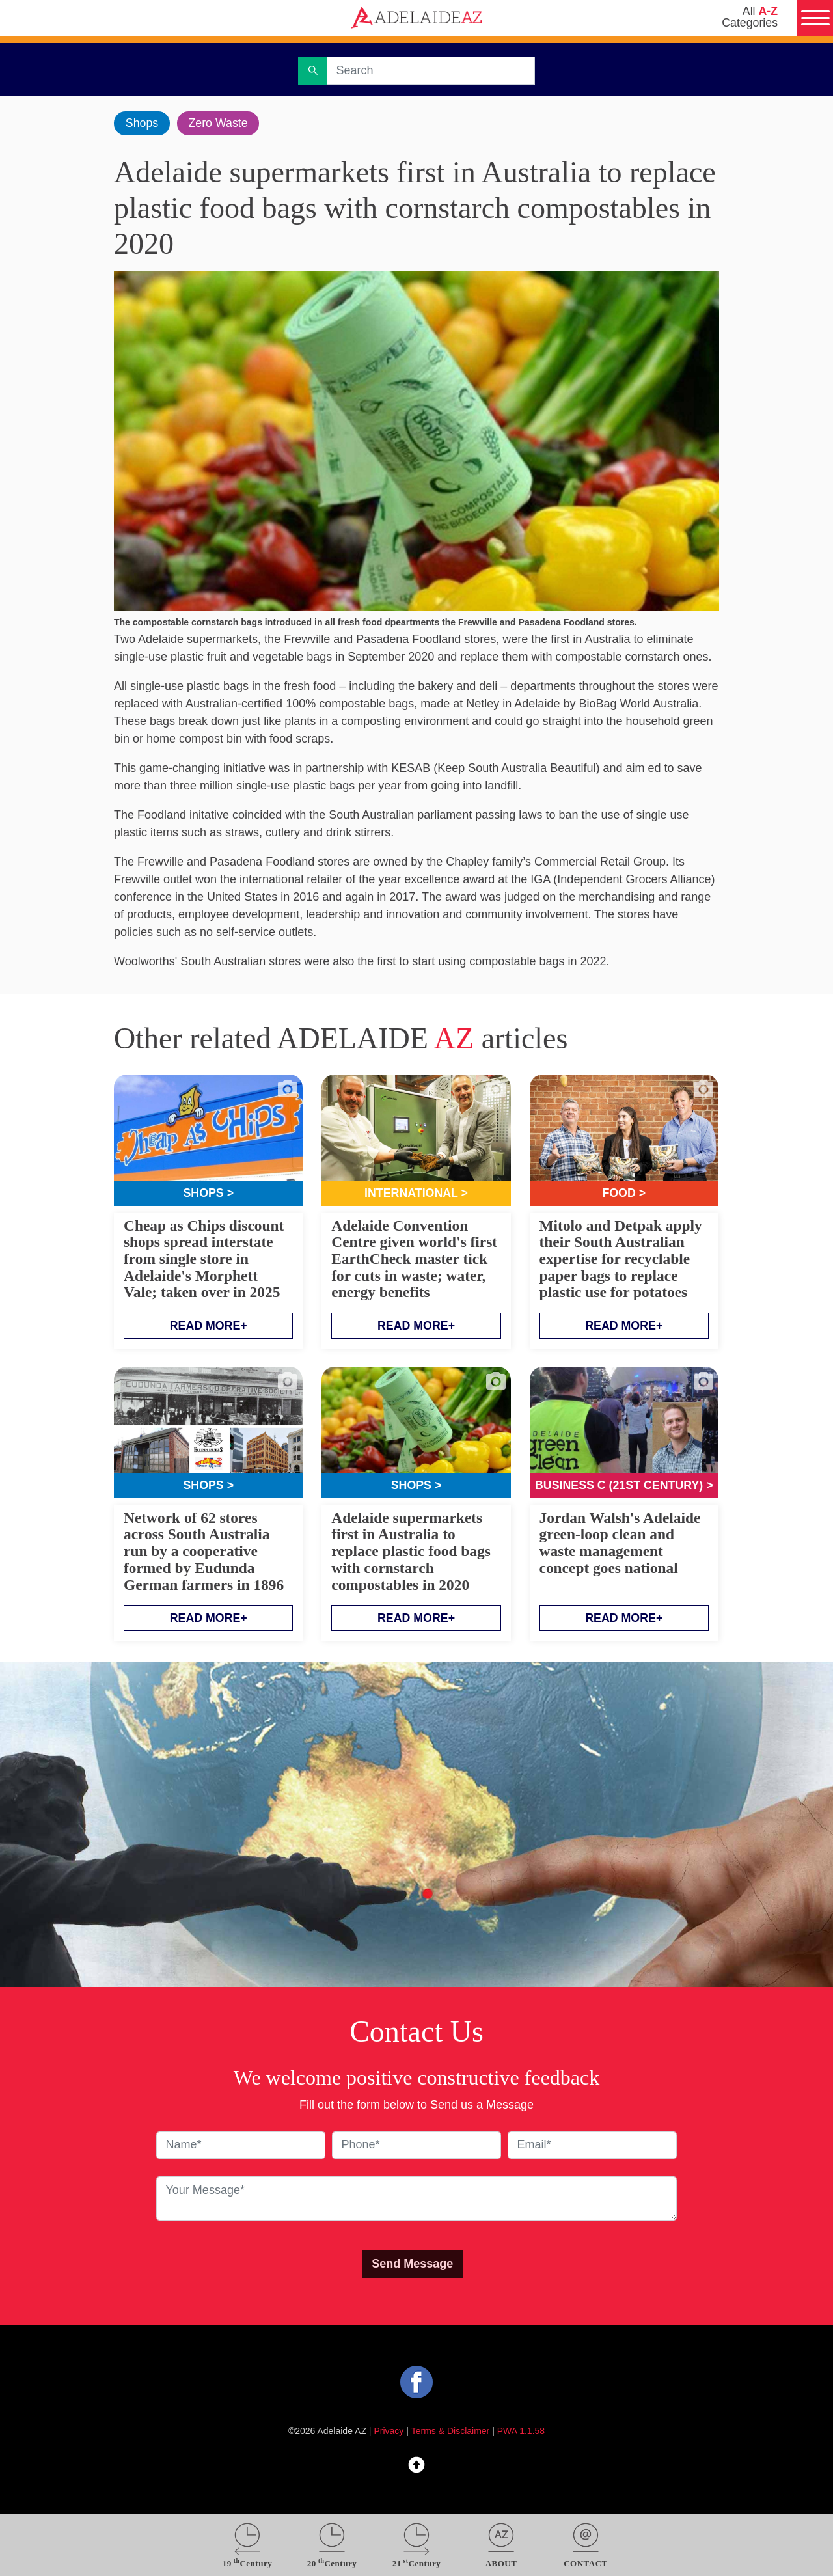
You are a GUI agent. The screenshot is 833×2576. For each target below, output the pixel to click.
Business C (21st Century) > (624, 1485)
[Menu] (815, 18)
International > (416, 1193)
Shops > (208, 1193)
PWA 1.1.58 (521, 2431)
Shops (142, 123)
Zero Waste (219, 123)
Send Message (412, 2264)
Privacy (389, 2431)
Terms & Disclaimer (450, 2431)
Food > (624, 1193)
